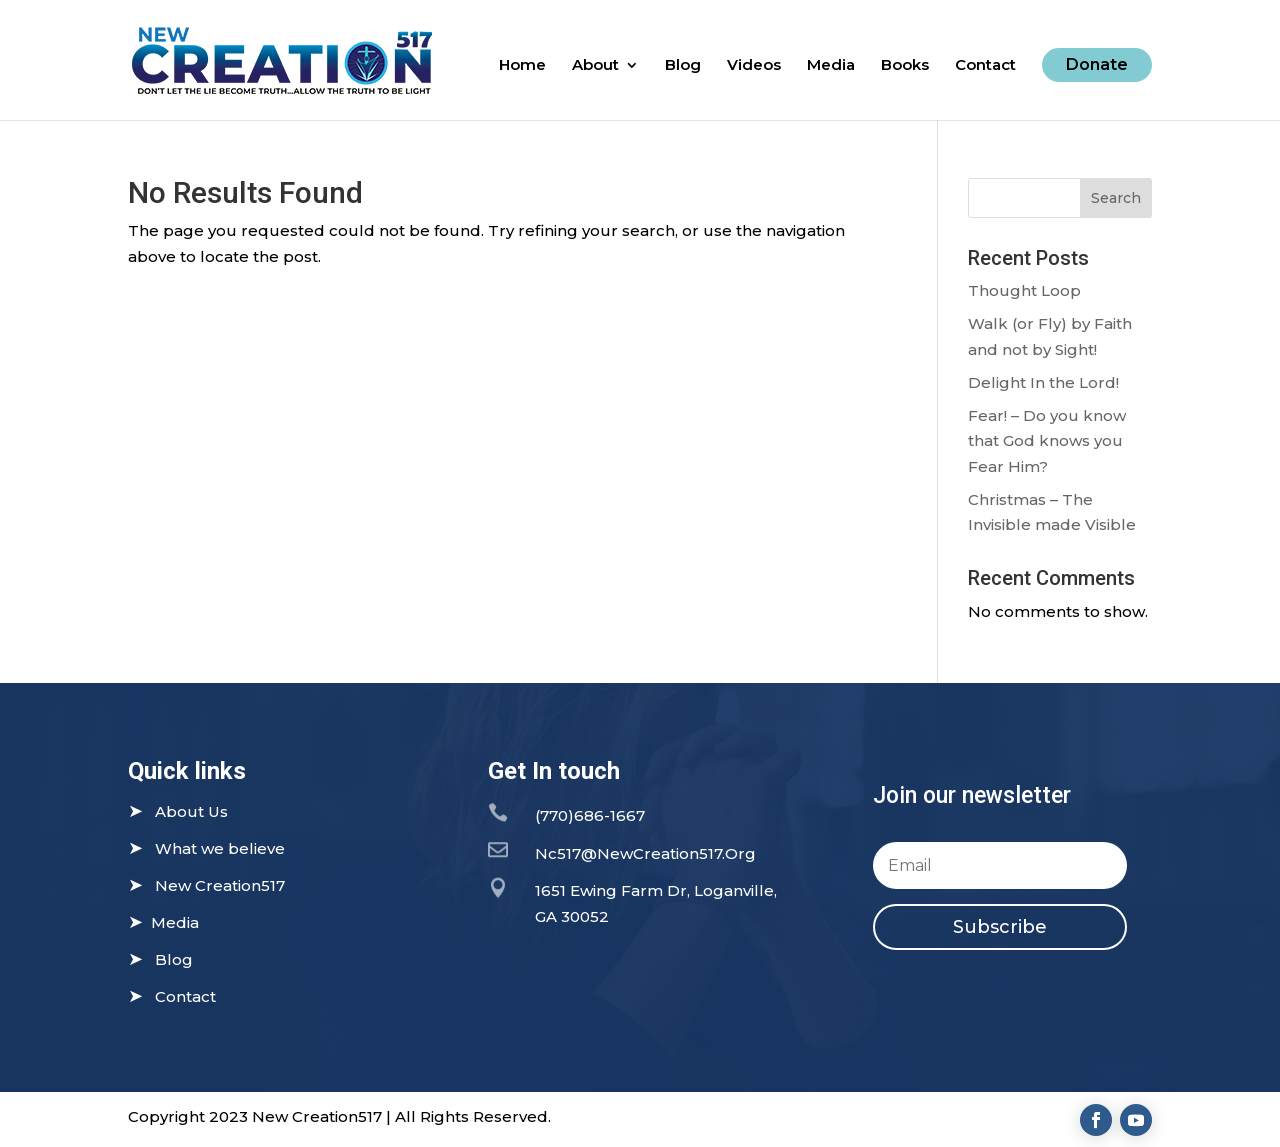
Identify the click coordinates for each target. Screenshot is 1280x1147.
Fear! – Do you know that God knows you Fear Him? (1047, 441)
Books (905, 66)
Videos (754, 66)
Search (1116, 198)
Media (831, 66)
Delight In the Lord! (1043, 382)
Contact (985, 66)
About (595, 66)
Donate (1097, 64)
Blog (683, 66)
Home (522, 66)
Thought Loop (1024, 290)
